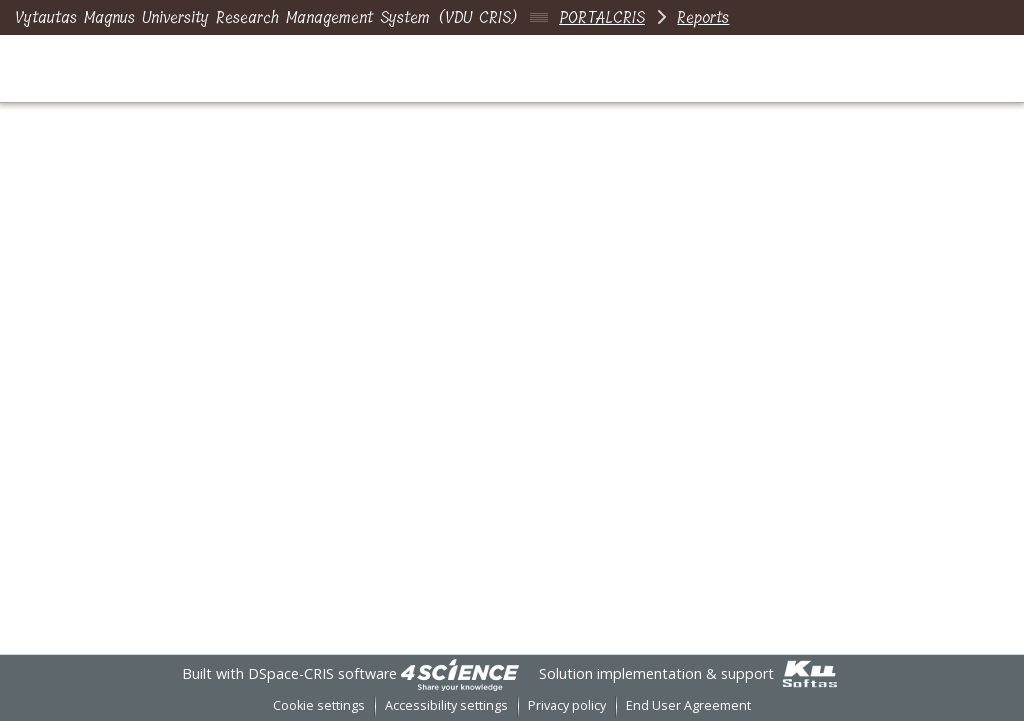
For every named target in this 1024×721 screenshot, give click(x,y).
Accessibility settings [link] (446, 705)
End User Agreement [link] (688, 705)
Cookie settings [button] (319, 705)
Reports (703, 17)
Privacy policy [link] (567, 705)
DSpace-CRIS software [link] (322, 673)
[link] (460, 673)
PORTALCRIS (602, 17)
